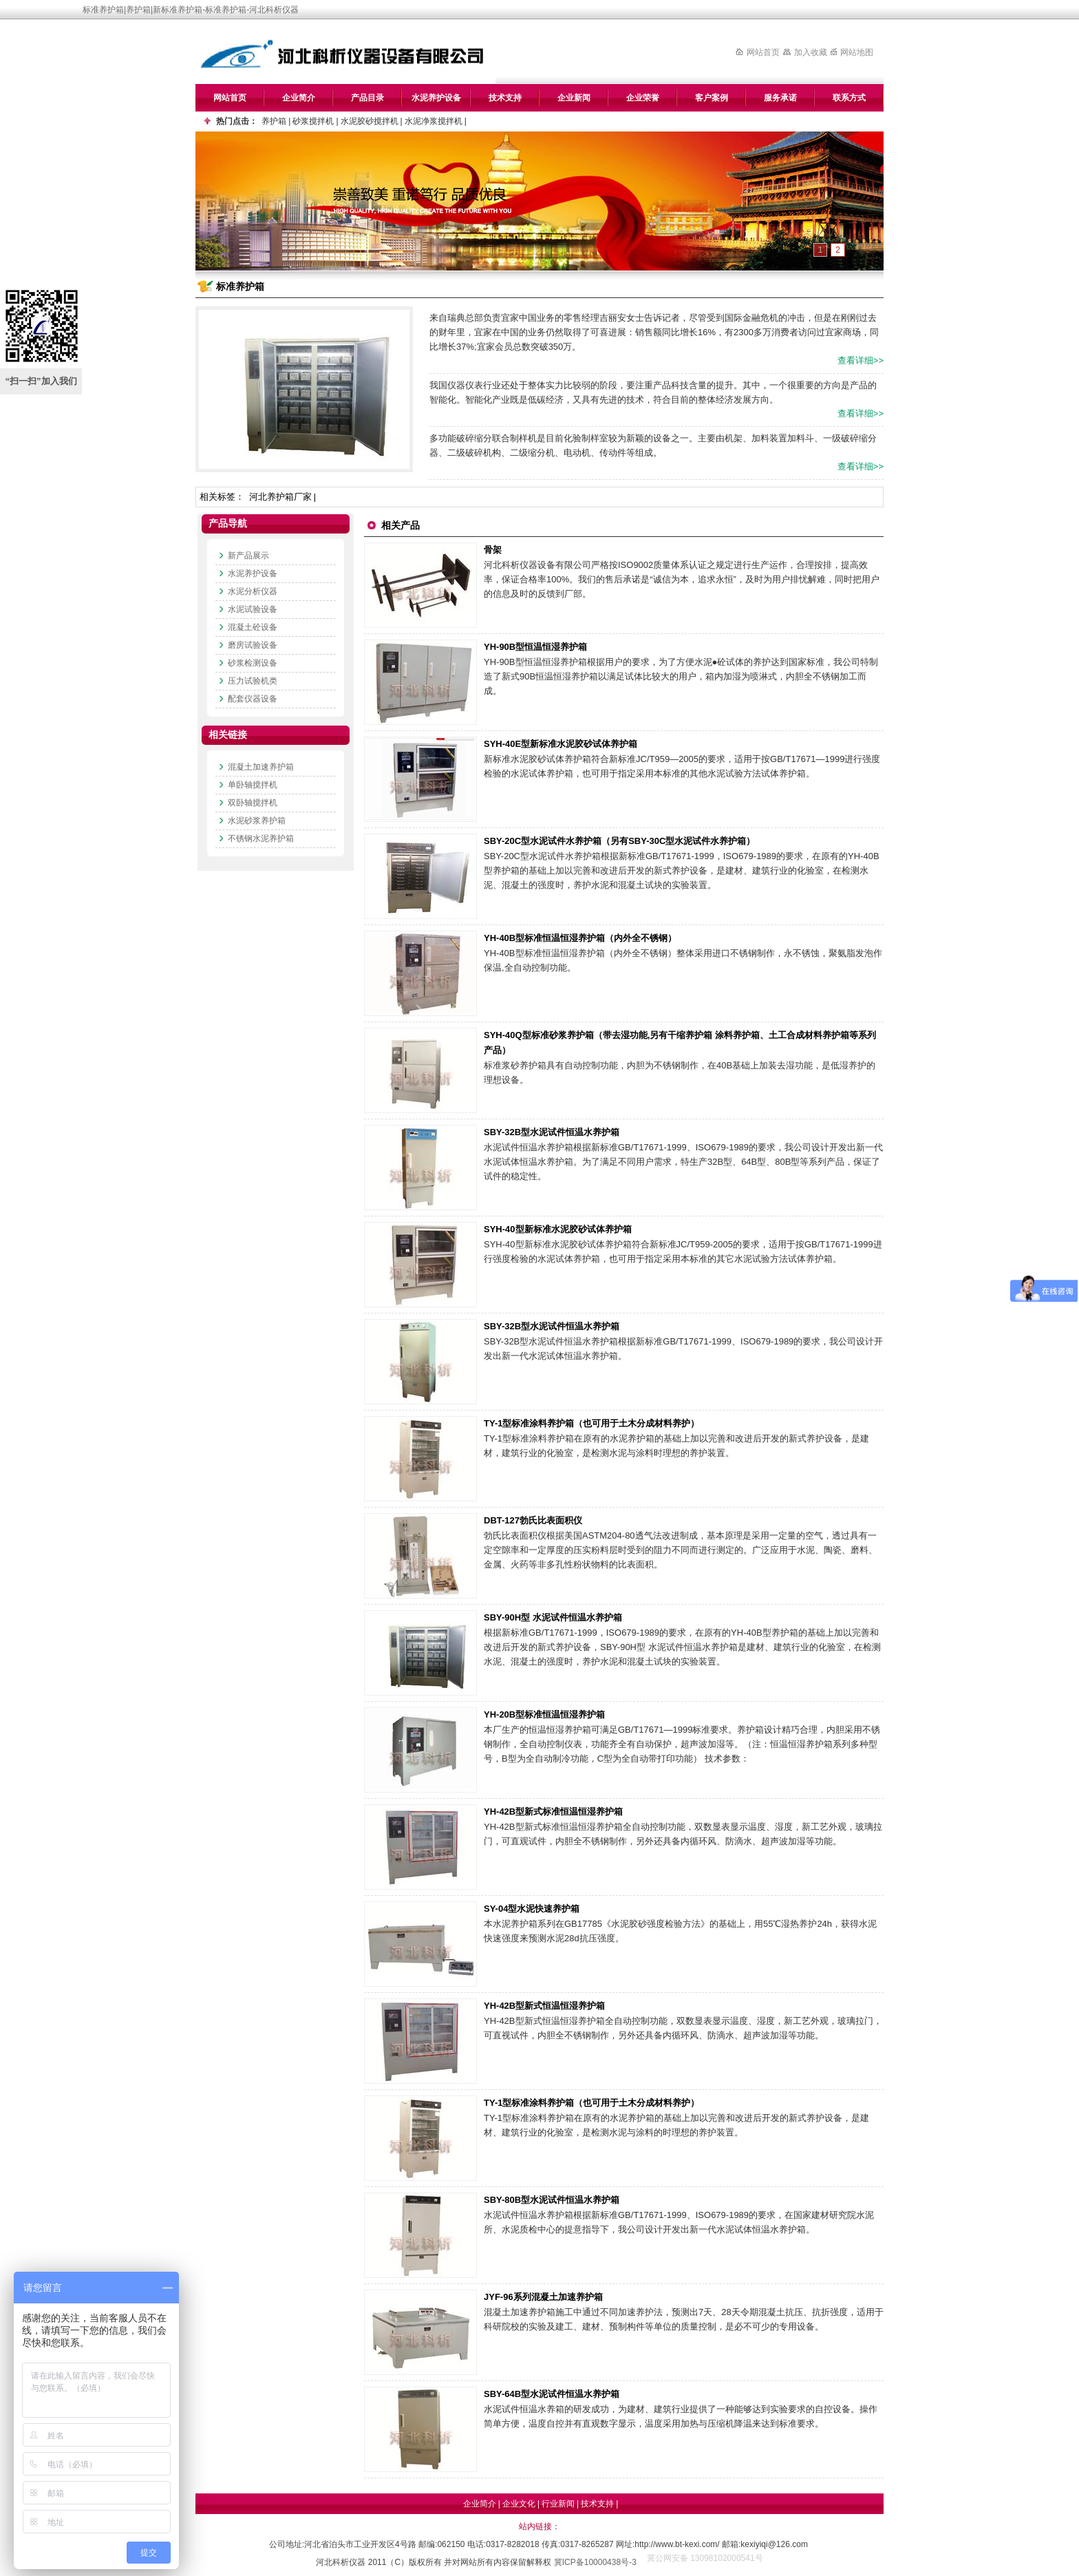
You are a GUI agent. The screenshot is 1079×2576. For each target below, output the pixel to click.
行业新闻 (558, 2504)
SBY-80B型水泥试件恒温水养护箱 (551, 2200)
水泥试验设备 (252, 609)
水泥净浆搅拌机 (433, 121)
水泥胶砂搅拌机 (369, 121)
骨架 (493, 550)
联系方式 (849, 98)
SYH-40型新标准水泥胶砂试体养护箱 (558, 1229)
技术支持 (505, 98)
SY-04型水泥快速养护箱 (531, 1908)
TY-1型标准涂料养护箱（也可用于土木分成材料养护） (591, 1423)
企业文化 (518, 2504)
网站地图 (856, 52)
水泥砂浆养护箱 (257, 820)
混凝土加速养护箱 (261, 767)
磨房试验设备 (252, 645)
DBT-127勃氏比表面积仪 (533, 1520)
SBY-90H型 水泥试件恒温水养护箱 (553, 1617)
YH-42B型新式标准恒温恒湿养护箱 (553, 1811)
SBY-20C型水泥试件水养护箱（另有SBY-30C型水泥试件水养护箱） (619, 841)
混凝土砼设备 (252, 627)
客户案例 (711, 98)
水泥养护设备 (436, 98)
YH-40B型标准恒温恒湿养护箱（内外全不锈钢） (580, 938)
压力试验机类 (252, 681)
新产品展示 (248, 555)
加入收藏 (810, 52)
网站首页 (763, 52)
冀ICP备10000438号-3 (595, 2562)
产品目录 (367, 98)
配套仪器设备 (252, 699)
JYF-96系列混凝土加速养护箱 (543, 2297)
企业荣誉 (642, 98)
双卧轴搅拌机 (252, 802)
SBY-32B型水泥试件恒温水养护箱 (551, 1132)
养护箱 (273, 121)
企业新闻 (573, 98)
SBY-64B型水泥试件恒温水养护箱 (551, 2394)
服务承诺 (780, 98)
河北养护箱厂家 (280, 497)
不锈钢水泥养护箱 (261, 838)
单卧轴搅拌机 (252, 785)
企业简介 (298, 98)
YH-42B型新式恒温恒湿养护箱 (544, 2005)
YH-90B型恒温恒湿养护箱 (535, 647)
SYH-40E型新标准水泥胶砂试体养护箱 (560, 744)
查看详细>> (860, 360)
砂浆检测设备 (252, 663)
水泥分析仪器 (252, 591)
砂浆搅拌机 (313, 121)
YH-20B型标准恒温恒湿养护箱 (544, 1714)
